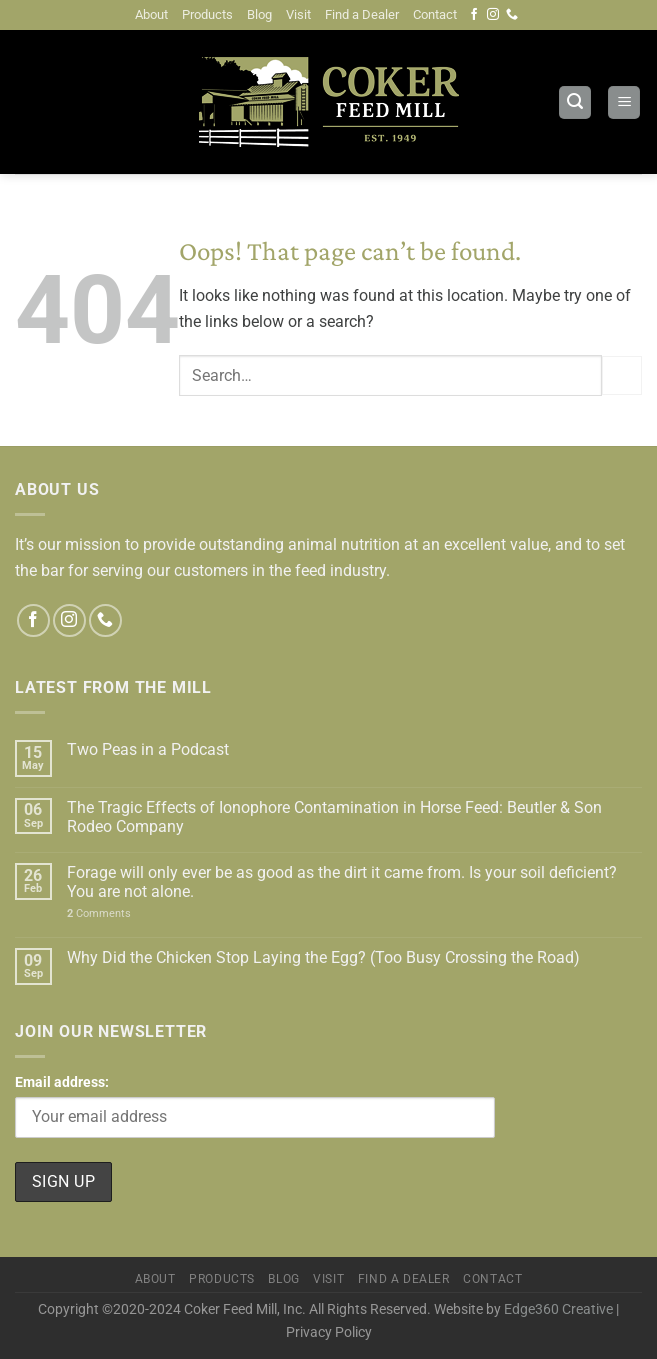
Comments (99, 913)
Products (207, 14)
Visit (298, 14)
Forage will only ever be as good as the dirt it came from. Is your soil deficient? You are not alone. (342, 882)
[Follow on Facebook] (474, 15)
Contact (435, 14)
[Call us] (512, 15)
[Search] (575, 102)
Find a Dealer (362, 14)
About (151, 14)
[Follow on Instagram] (493, 15)
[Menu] (624, 102)
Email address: (255, 1106)
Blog (259, 14)
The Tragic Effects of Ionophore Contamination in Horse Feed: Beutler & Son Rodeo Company (334, 817)
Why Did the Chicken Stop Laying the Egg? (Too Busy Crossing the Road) (323, 957)
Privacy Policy (329, 1332)
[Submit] (622, 375)
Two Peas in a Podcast (148, 749)
